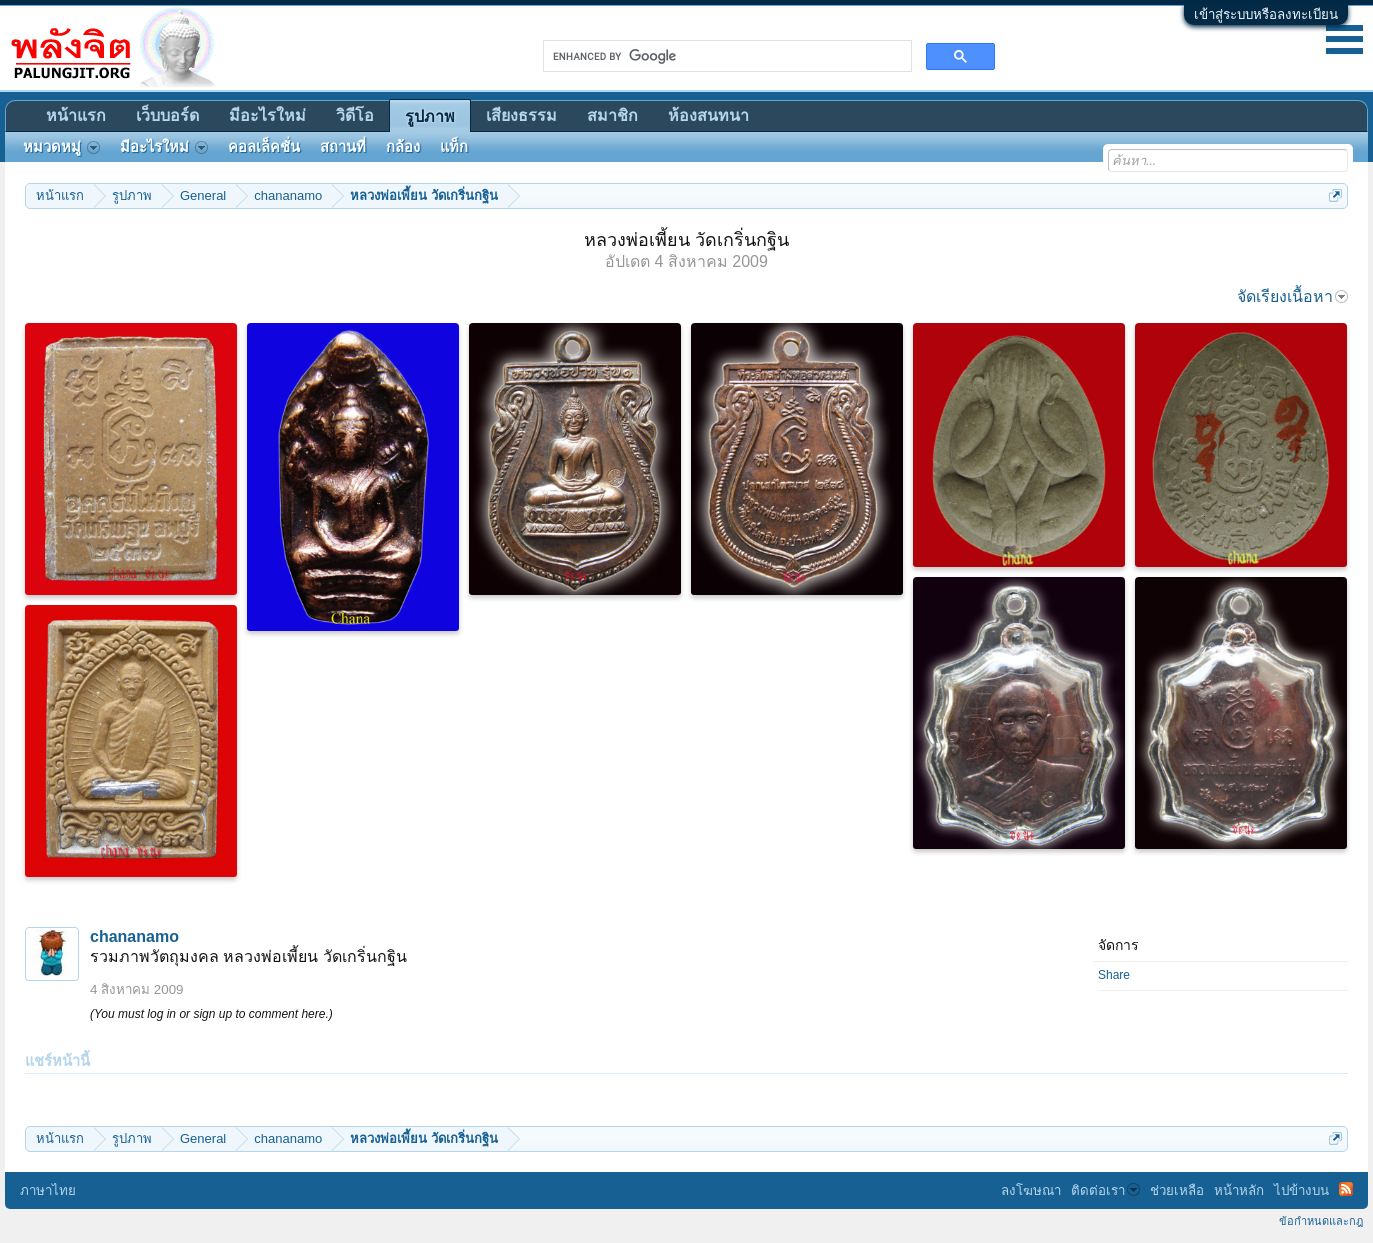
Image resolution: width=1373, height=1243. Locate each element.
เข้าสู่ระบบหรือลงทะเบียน (1266, 14)
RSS (1346, 1189)
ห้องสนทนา (708, 115)
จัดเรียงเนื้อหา (1292, 296)
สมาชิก (612, 115)
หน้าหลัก (1239, 1190)
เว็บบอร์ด (167, 115)
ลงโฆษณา (1031, 1190)
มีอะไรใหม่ (267, 115)
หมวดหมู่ (61, 147)
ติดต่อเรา (1105, 1190)
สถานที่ (343, 147)
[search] (725, 56)
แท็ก (454, 147)
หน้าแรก (76, 115)
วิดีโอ (355, 115)
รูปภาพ (430, 116)
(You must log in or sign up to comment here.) (211, 1014)
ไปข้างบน (1301, 1190)
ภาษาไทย (48, 1190)
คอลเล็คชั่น (264, 147)
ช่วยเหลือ (1177, 1190)
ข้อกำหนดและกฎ (1321, 1221)
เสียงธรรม (521, 115)
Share (1114, 975)
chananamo (134, 936)
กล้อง (403, 147)
